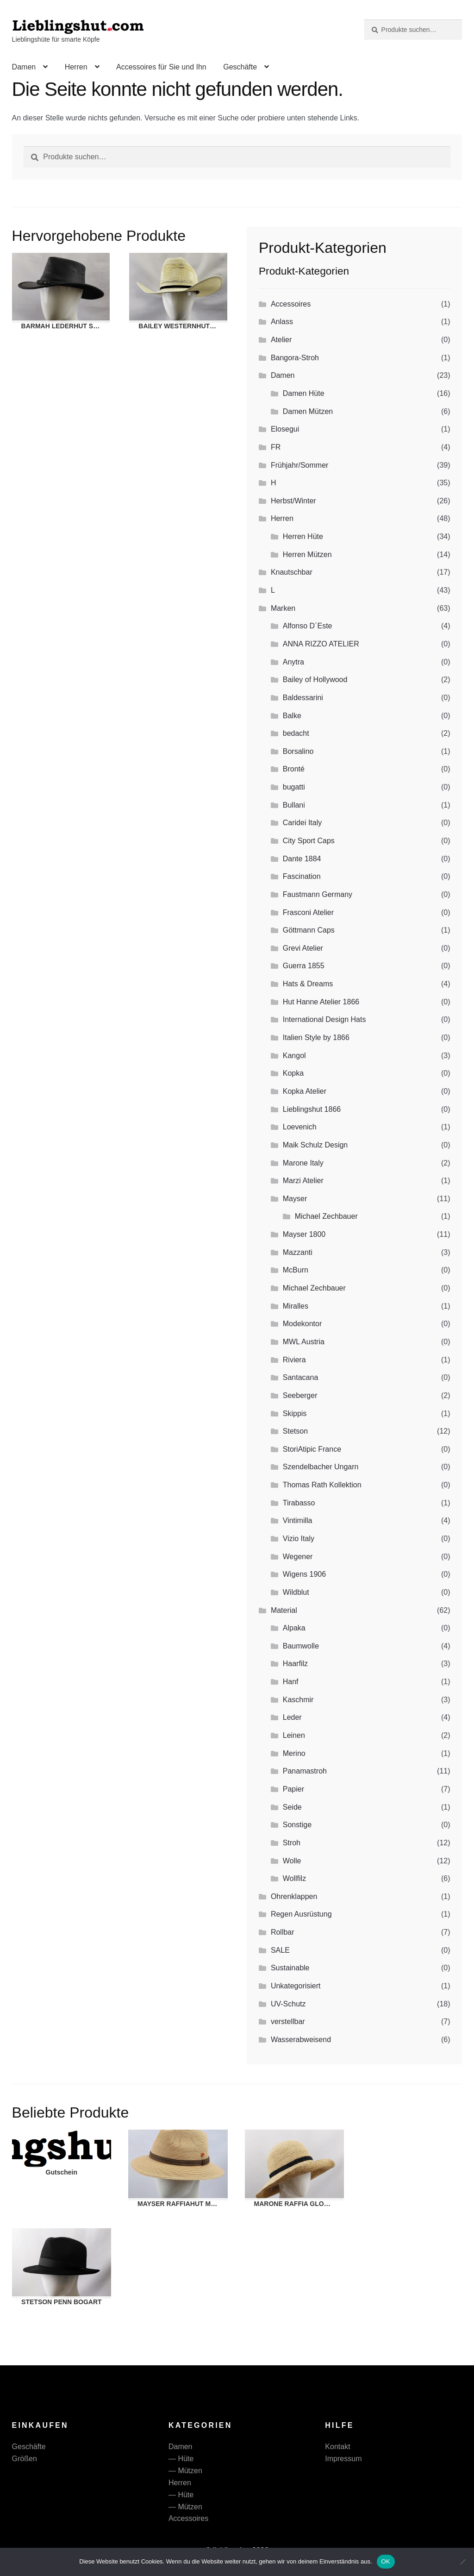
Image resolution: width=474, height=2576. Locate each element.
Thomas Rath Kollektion (322, 1485)
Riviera (294, 1360)
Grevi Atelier (303, 948)
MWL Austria (303, 1342)
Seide (292, 1807)
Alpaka (294, 1628)
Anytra (293, 662)
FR (276, 447)
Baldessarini (303, 698)
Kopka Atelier (304, 1091)
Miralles (295, 1306)
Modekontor (302, 1324)
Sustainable (290, 1968)
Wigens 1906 (304, 1574)
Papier (293, 1789)
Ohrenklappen (294, 1896)
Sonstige (297, 1825)
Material (284, 1610)
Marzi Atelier (303, 1181)
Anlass (282, 322)
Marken (283, 608)
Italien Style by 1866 (316, 1037)
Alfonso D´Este (307, 626)
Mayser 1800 (304, 1234)
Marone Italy (303, 1163)
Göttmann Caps (309, 930)
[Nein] (462, 2561)
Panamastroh (305, 1771)
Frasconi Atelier (308, 912)
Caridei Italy (302, 823)
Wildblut (296, 1592)
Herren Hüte (303, 536)
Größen (24, 2459)
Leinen (294, 1735)
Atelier (281, 340)
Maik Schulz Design (315, 1145)
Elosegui (285, 429)
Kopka (293, 1073)
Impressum (343, 2459)
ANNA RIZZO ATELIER (321, 644)
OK (385, 2561)
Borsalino (298, 751)
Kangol (294, 1055)
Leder (292, 1717)
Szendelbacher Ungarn (321, 1467)
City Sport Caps (309, 841)
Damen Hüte (303, 393)
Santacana (300, 1377)
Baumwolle (301, 1646)
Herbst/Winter (293, 501)
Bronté (294, 769)
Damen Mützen (308, 411)
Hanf (291, 1682)
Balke (292, 716)
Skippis (295, 1413)
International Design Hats (324, 1019)
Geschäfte (240, 67)
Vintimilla (297, 1520)
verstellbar (288, 2021)
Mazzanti (297, 1252)
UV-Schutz (288, 2004)
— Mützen (185, 2471)
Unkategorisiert (296, 1986)
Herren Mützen (307, 554)
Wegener (298, 1557)
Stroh (291, 1843)
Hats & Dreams (308, 984)
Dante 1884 (302, 859)
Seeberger (300, 1395)
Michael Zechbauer (326, 1216)
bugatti (294, 787)
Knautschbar (291, 572)
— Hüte (180, 2459)
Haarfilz (295, 1663)
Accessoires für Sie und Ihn (161, 67)
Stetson (295, 1431)
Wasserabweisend (301, 2039)
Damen (24, 67)
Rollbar (282, 1932)
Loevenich (300, 1127)
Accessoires (291, 304)
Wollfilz (294, 1878)
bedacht (296, 733)
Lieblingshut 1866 (312, 1109)
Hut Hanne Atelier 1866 (321, 1002)
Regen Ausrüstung (301, 1914)
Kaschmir (298, 1700)
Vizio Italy (298, 1538)
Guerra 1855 (303, 966)
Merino (294, 1753)
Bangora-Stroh (295, 358)
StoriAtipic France (312, 1449)
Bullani (294, 805)
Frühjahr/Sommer (299, 465)
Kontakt (337, 2447)
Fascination (302, 876)
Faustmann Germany (317, 894)
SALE (280, 1950)
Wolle (292, 1861)
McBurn (295, 1270)
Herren (76, 67)
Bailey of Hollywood (315, 679)
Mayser (295, 1199)
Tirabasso (299, 1503)
